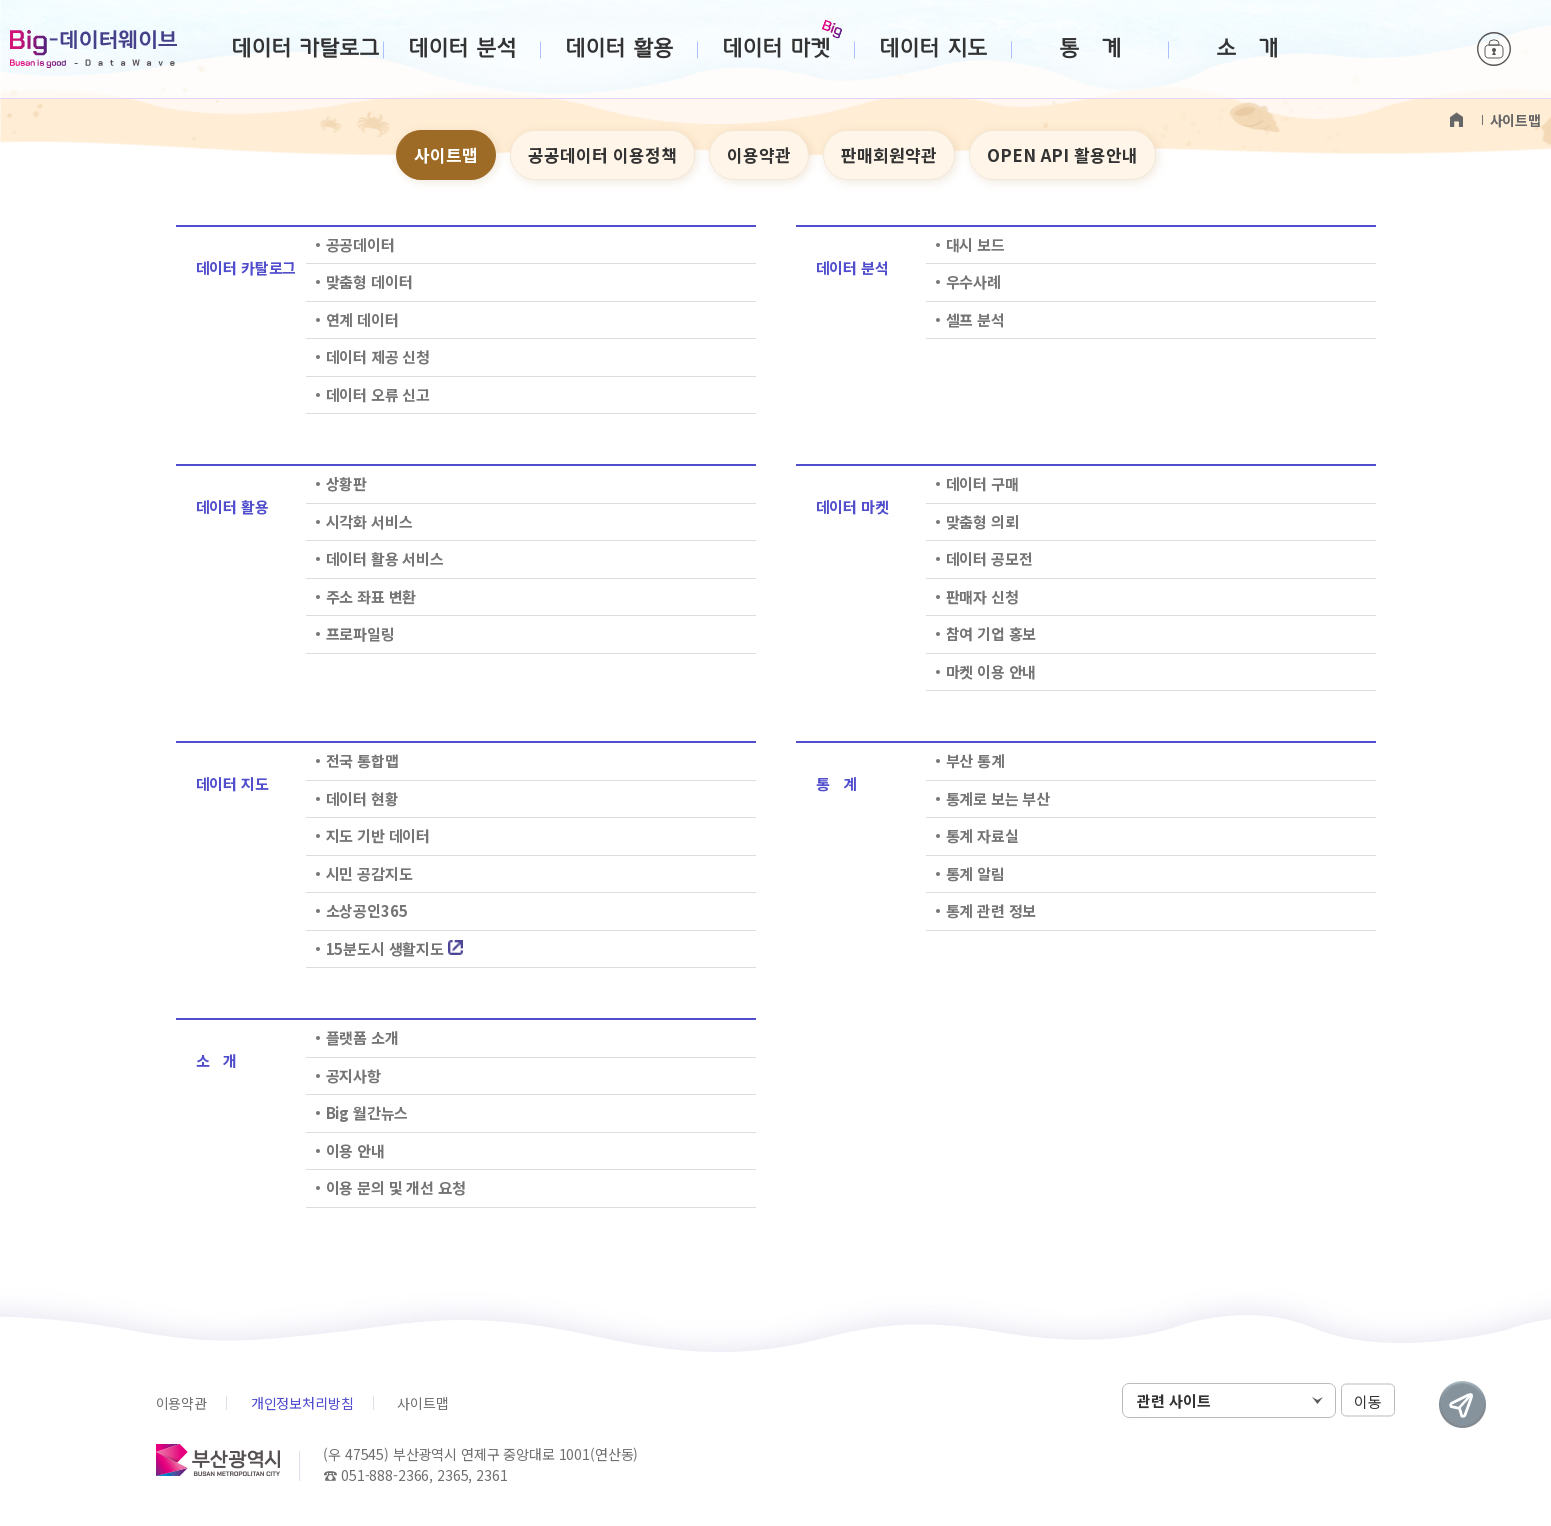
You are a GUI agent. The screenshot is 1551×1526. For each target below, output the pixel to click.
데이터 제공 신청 (378, 356)
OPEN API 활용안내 (1062, 154)
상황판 (347, 483)
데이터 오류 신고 (378, 394)
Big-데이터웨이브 (93, 49)
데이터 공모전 (989, 558)
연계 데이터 (362, 319)
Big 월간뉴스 (367, 1112)
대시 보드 (975, 244)
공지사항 (353, 1075)
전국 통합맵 (362, 760)
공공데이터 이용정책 (602, 154)
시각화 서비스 (369, 521)
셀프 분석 (975, 319)
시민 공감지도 (369, 873)
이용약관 (759, 154)
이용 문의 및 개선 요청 (396, 1187)
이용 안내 (355, 1150)
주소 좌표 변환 (371, 596)
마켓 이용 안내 (991, 671)
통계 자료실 (982, 835)
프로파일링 (360, 633)
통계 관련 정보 (991, 910)
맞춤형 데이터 (369, 281)
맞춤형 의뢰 (982, 521)
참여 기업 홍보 (991, 633)
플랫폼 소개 (362, 1037)
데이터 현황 (362, 798)
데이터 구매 (982, 483)
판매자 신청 (982, 596)
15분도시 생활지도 (394, 948)
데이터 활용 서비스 (385, 558)
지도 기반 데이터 (378, 835)
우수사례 (973, 281)
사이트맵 (446, 154)
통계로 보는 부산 (998, 798)
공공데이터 (360, 244)
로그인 (1494, 50)
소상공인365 (367, 910)
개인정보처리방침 (302, 1403)
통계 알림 (975, 873)
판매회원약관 (889, 154)
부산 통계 (975, 760)
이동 (1368, 1401)
